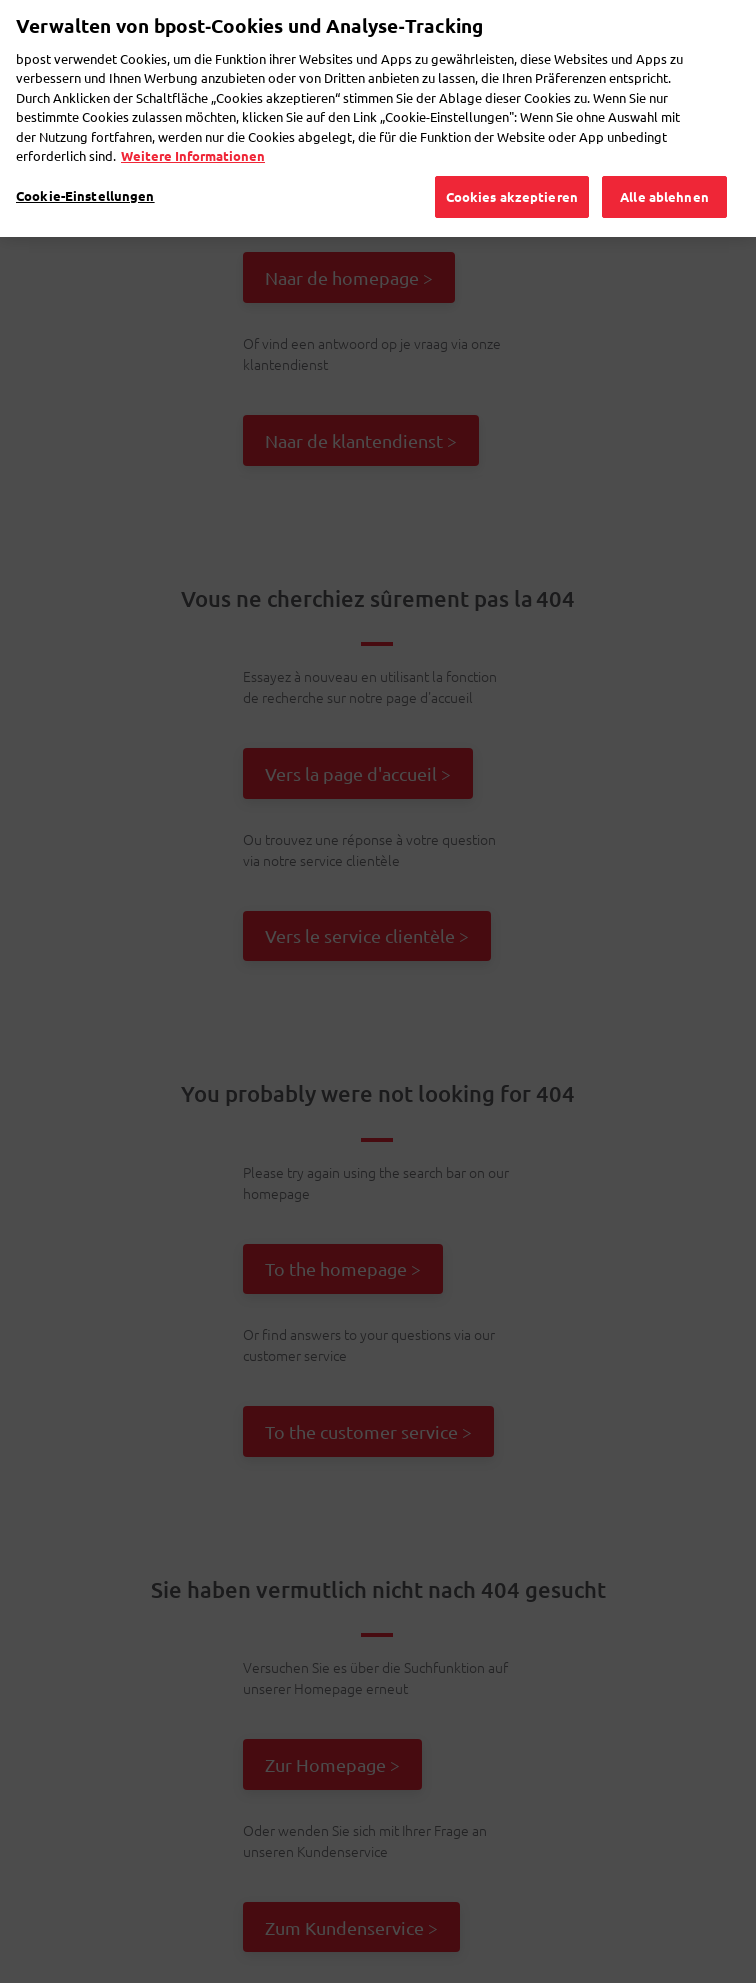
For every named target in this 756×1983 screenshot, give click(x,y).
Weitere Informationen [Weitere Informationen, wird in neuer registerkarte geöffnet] (193, 119)
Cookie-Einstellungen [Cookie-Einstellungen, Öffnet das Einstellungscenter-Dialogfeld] (85, 159)
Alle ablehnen (664, 160)
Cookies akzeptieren (512, 160)
